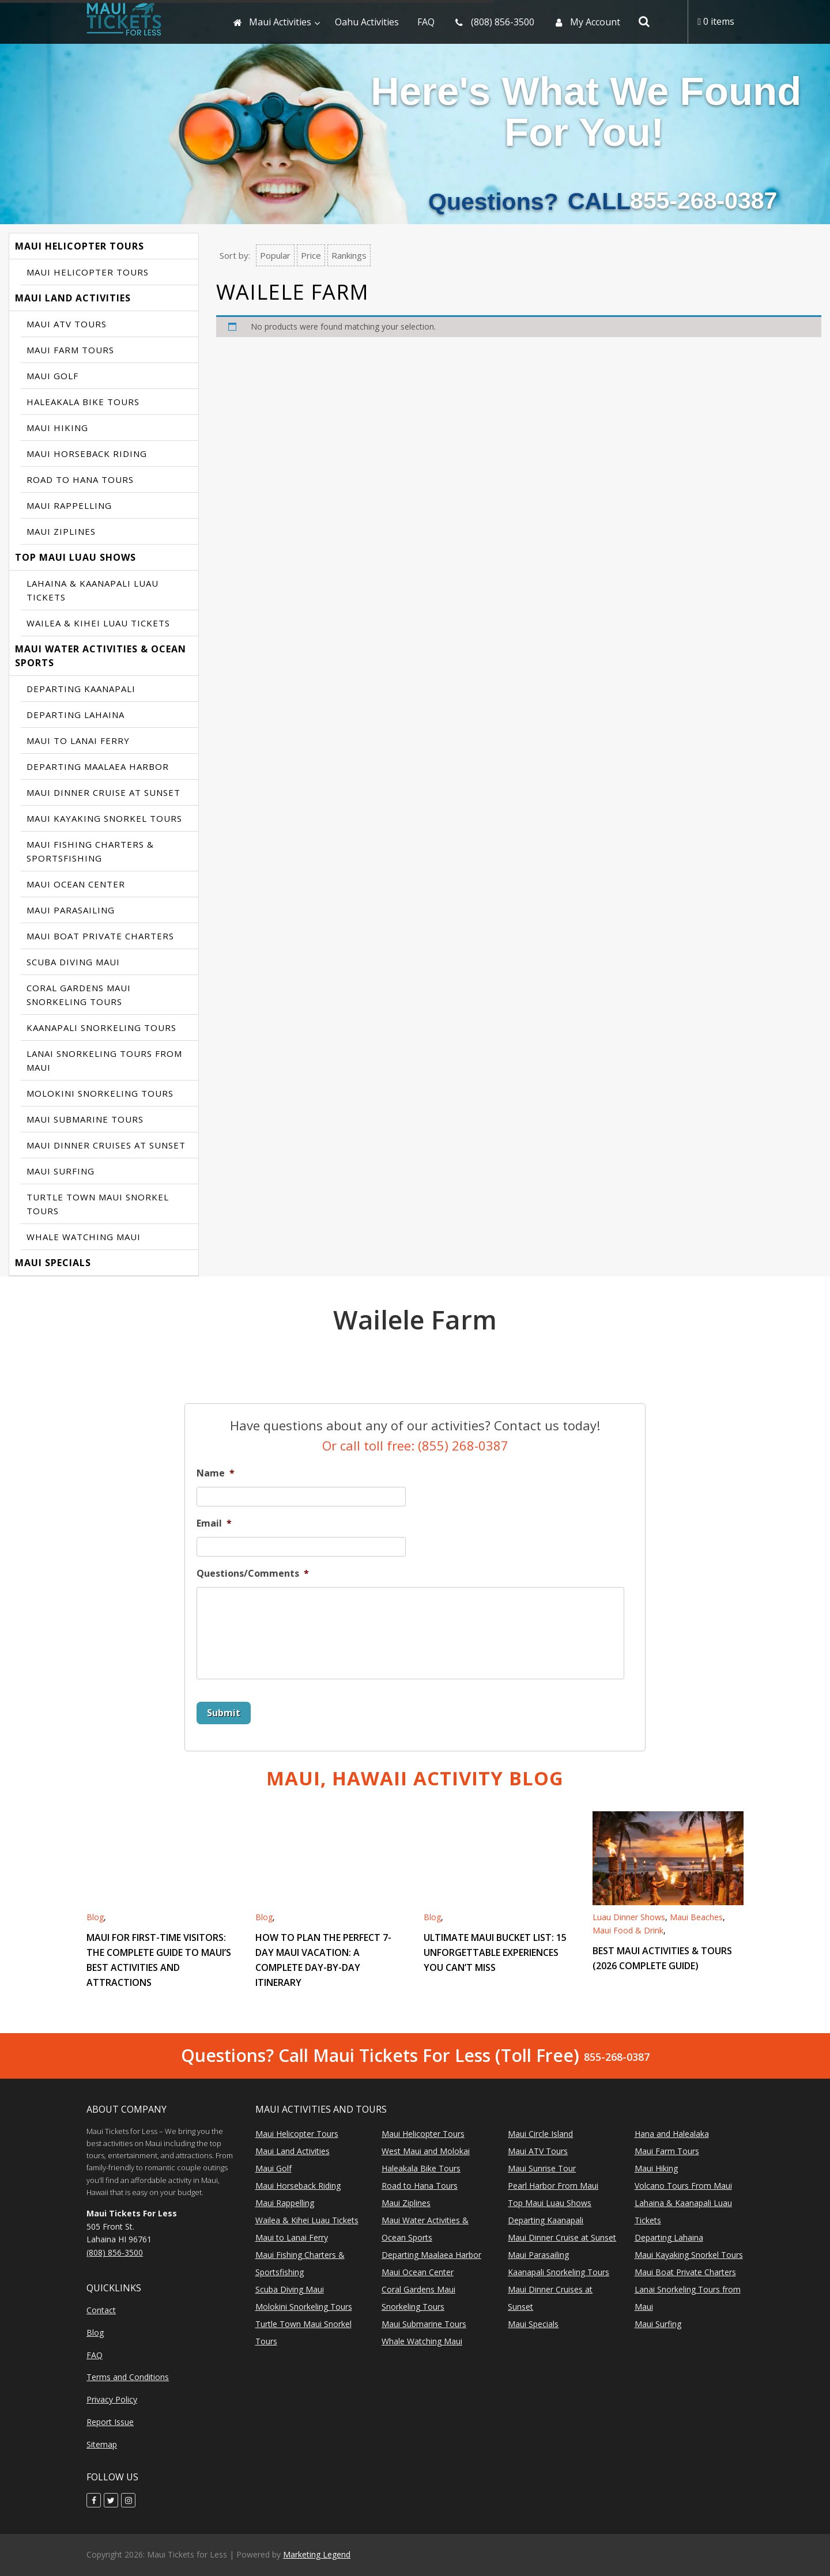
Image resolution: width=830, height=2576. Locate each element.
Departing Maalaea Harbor (98, 766)
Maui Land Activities (73, 298)
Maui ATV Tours (67, 324)
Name (216, 1473)
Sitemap (101, 2444)
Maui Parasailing (71, 910)
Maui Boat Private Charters (100, 936)
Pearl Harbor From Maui (553, 2185)
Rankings (349, 255)
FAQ (94, 2355)
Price (311, 255)
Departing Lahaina (75, 714)
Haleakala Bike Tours (83, 401)
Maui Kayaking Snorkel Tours (104, 818)
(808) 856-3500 (114, 2252)
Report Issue (110, 2421)
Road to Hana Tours (80, 479)
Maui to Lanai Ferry (78, 740)
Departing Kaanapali (81, 688)
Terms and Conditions (127, 2376)
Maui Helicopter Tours (79, 246)
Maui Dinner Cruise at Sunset (103, 792)
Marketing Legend (316, 2554)
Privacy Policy (111, 2399)
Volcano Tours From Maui (683, 2185)
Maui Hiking (57, 427)
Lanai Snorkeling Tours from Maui (104, 1060)
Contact (101, 2310)
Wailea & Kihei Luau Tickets (98, 623)
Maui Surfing (61, 1171)
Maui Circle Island (540, 2133)
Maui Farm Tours (70, 350)
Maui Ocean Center (76, 884)
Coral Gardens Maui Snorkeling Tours (79, 994)
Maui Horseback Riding (87, 453)
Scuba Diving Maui (73, 962)
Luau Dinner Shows (629, 1917)
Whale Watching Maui (84, 1236)
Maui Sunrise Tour (542, 2168)
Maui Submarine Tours (85, 1119)
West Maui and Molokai (426, 2151)
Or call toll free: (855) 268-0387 (415, 1445)
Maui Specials (53, 1262)
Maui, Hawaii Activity (415, 1778)
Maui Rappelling (69, 505)
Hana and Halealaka (672, 2133)
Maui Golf (52, 376)
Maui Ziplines (61, 531)
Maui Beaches (696, 1917)
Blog (95, 1917)
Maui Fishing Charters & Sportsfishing (90, 851)
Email (214, 1523)
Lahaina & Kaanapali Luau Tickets (93, 590)
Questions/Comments (253, 1573)
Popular (275, 255)
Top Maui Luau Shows (75, 557)
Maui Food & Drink (628, 1930)
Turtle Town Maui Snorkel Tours (98, 1204)
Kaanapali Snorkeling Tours (101, 1027)
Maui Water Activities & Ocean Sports (100, 656)
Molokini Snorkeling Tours (100, 1093)
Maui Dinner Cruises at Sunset (106, 1145)
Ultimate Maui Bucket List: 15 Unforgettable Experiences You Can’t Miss (495, 1952)
